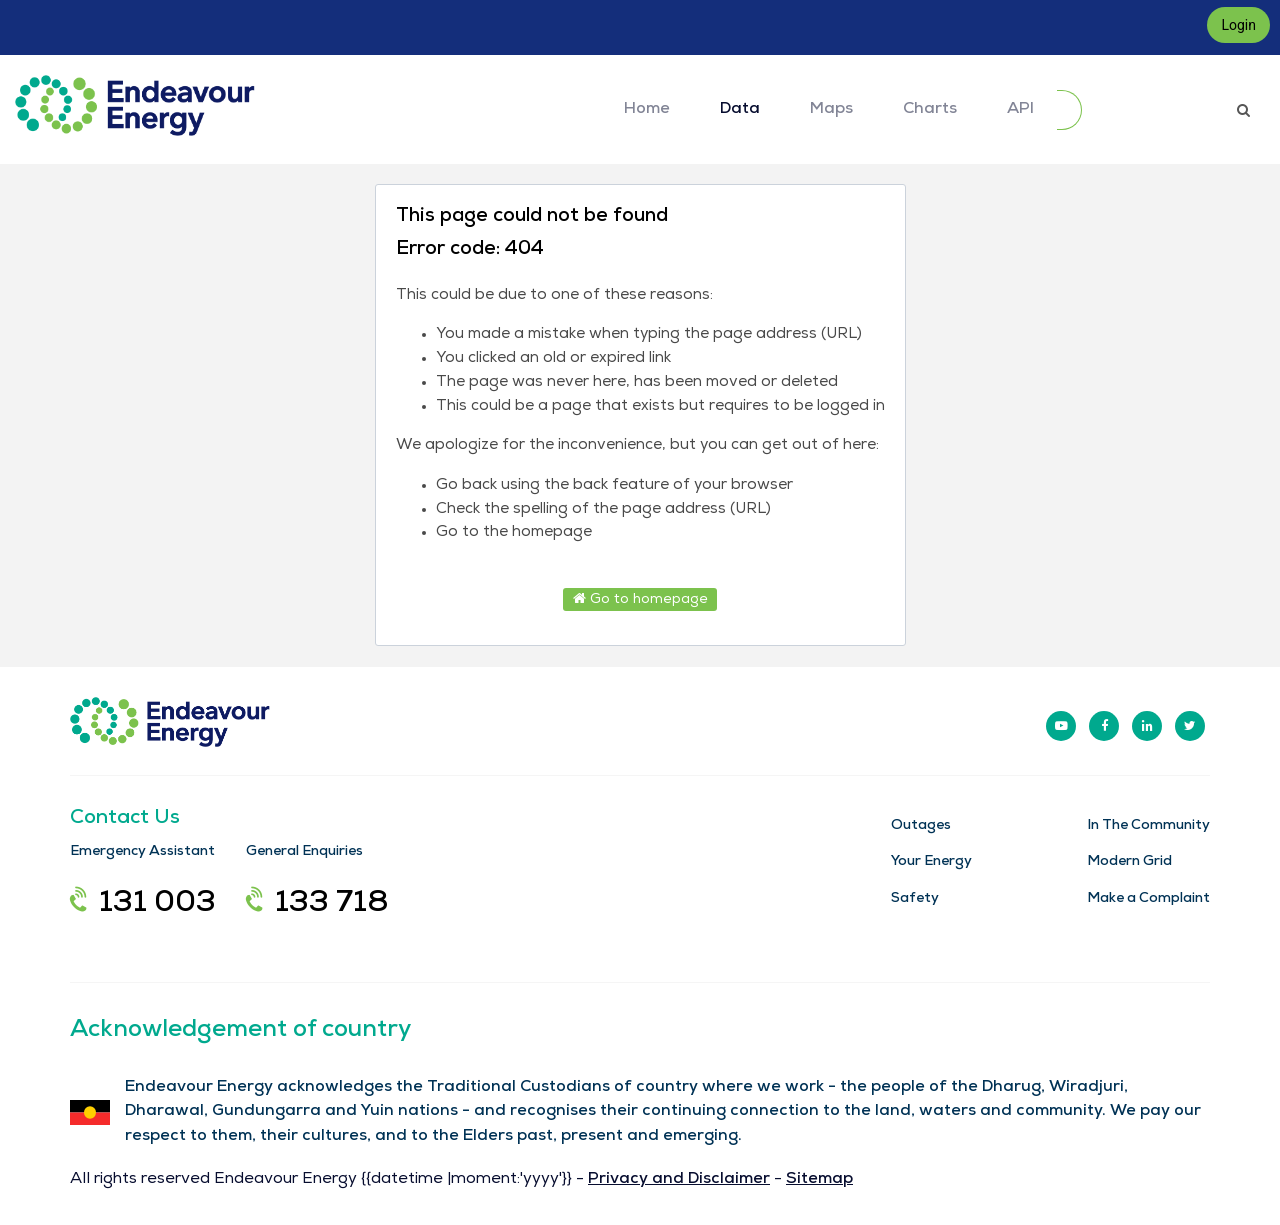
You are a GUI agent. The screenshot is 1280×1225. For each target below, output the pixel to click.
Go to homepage (640, 599)
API (1020, 110)
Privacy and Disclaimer (679, 1180)
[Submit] (1069, 110)
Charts (930, 110)
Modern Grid (1129, 862)
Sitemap (819, 1180)
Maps (831, 110)
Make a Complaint (1148, 899)
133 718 (317, 905)
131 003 (143, 905)
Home (647, 110)
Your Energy (931, 862)
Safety (915, 899)
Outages (921, 826)
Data (740, 110)
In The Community (1148, 826)
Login (1238, 25)
